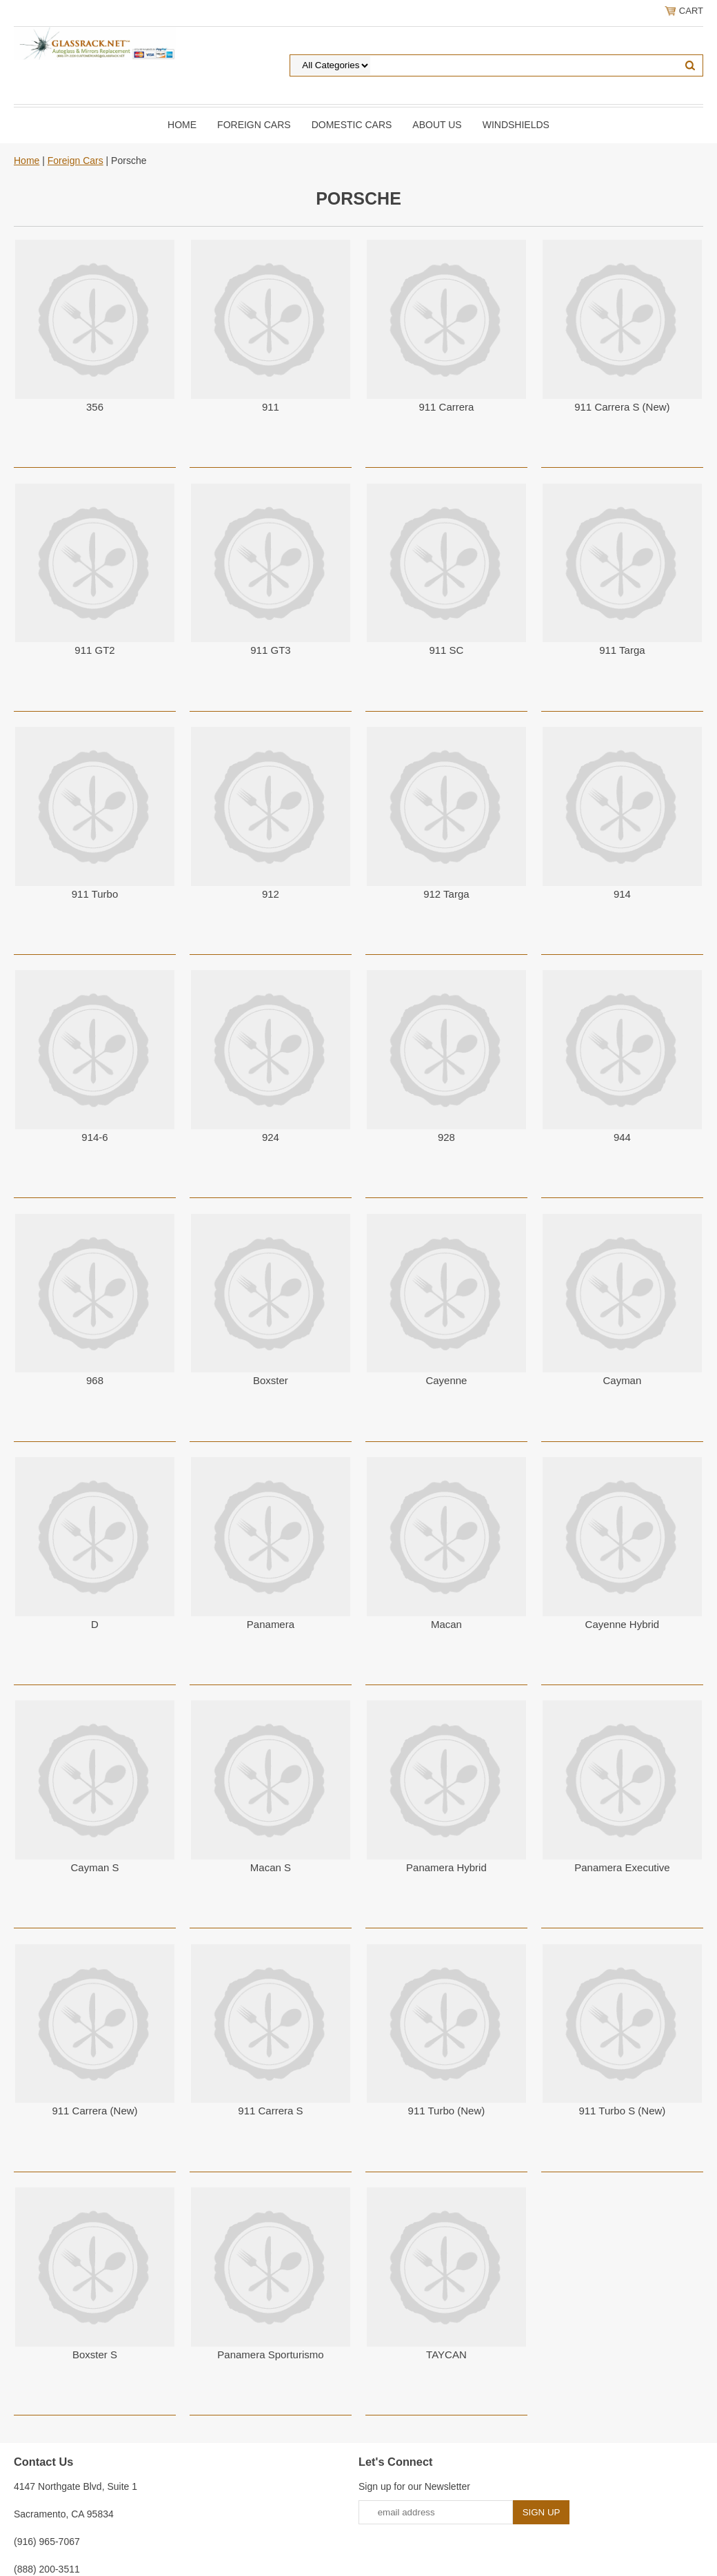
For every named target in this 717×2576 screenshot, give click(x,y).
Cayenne (446, 1380)
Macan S (270, 1867)
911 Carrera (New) (94, 2110)
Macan (446, 1624)
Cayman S (94, 1867)
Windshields (516, 124)
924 (270, 1137)
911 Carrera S (270, 2110)
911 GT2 (94, 650)
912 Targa (446, 894)
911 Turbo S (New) (621, 2110)
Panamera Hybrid (446, 1867)
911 (270, 407)
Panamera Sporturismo (270, 2354)
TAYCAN (446, 2354)
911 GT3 (270, 650)
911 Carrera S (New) (621, 407)
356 (94, 407)
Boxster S (94, 2354)
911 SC (446, 650)
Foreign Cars (254, 124)
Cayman (622, 1380)
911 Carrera (446, 407)
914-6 (94, 1137)
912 (270, 894)
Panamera (270, 1624)
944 (622, 1137)
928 (446, 1137)
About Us (436, 124)
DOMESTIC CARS (352, 124)
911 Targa (622, 650)
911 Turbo (95, 894)
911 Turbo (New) (446, 2110)
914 (622, 894)
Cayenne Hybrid (622, 1624)
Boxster (270, 1380)
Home (182, 124)
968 (94, 1380)
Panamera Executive (621, 1867)
